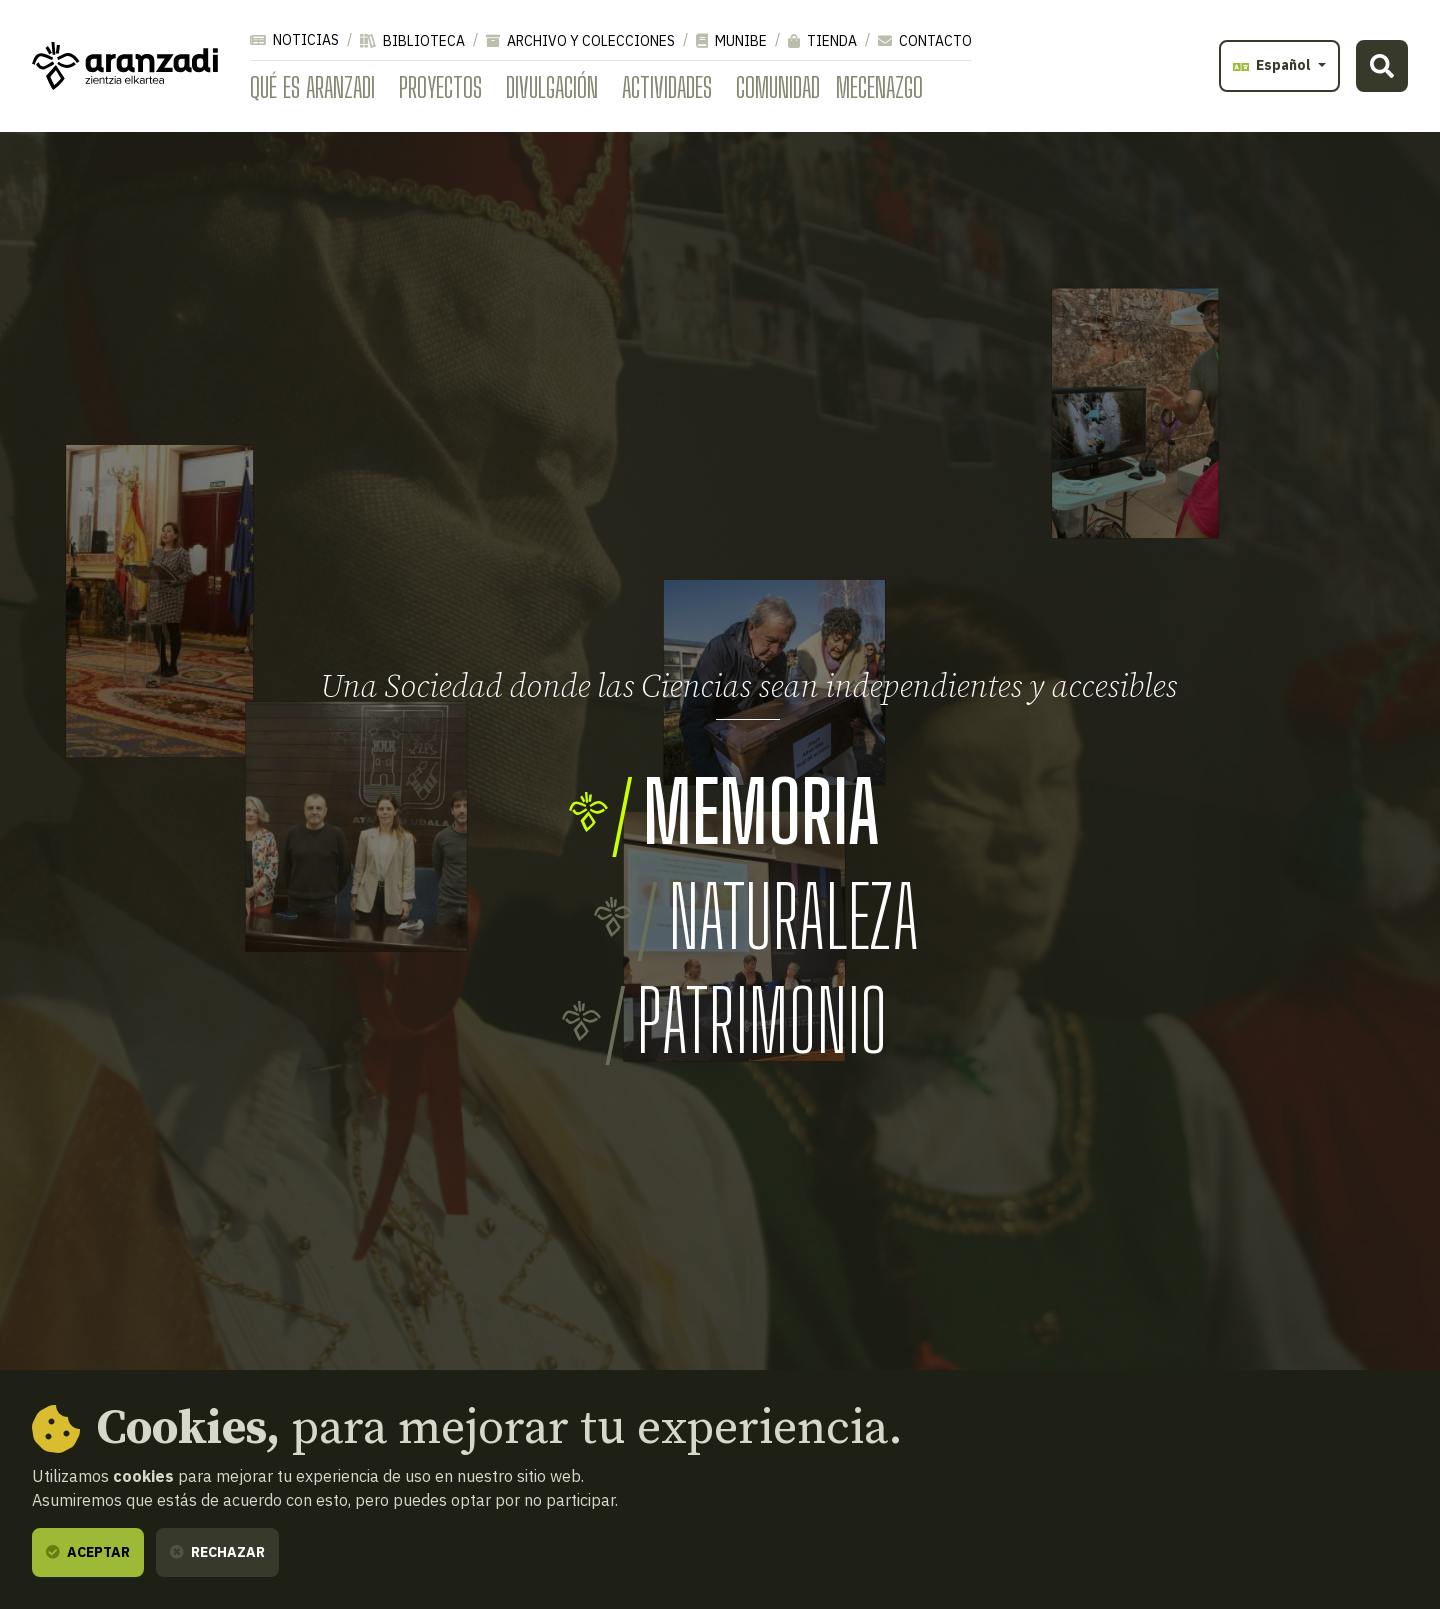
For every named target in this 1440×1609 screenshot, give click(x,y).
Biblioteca (412, 41)
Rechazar (217, 1552)
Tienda (822, 41)
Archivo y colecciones (580, 41)
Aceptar (88, 1552)
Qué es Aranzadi (312, 87)
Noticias (294, 40)
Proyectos (440, 87)
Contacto (925, 41)
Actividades (667, 87)
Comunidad (778, 87)
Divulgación (552, 87)
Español (1273, 65)
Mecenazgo (879, 87)
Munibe (731, 41)
